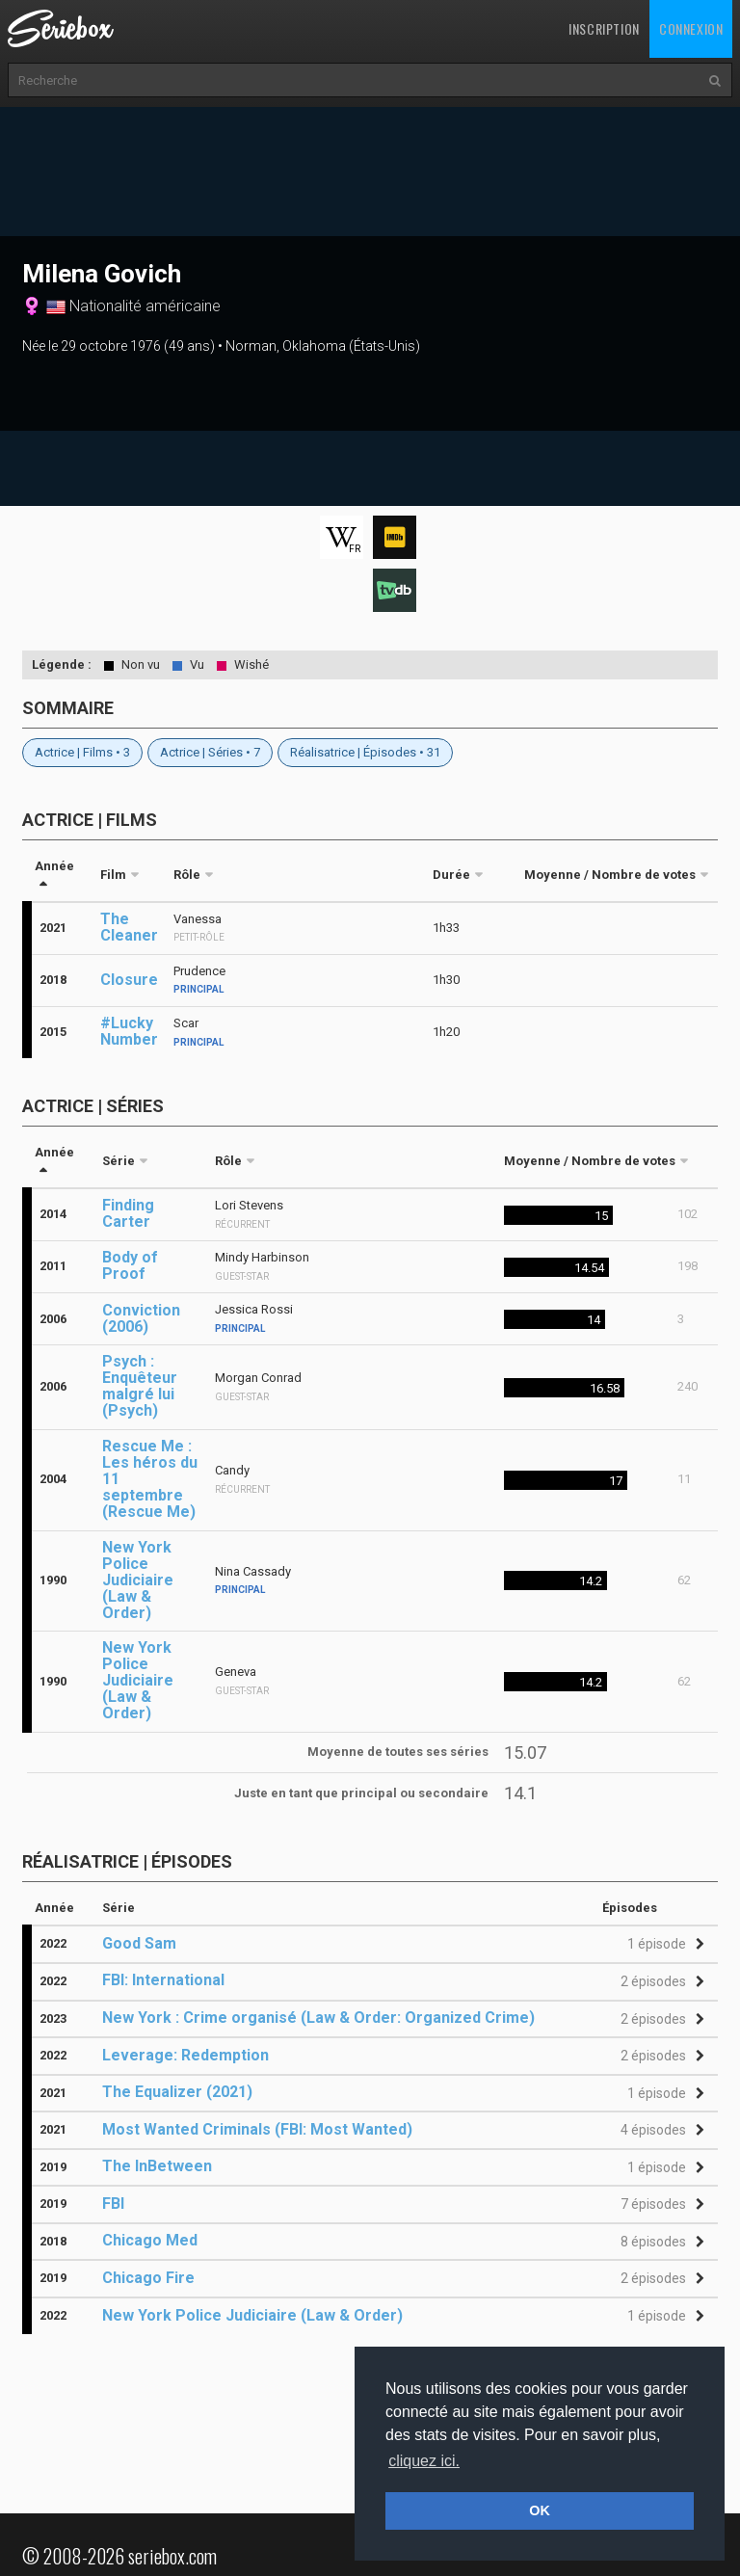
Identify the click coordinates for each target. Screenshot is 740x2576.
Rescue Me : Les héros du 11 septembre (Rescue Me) (150, 1479)
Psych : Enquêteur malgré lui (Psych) (139, 1386)
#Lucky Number (129, 1031)
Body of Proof (130, 1265)
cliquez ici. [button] (424, 2461)
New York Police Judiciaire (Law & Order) (137, 1580)
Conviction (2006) (141, 1318)
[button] (662, 1944)
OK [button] (539, 2510)
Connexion (691, 28)
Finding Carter (128, 1213)
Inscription (604, 28)
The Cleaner (129, 927)
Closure (129, 979)
